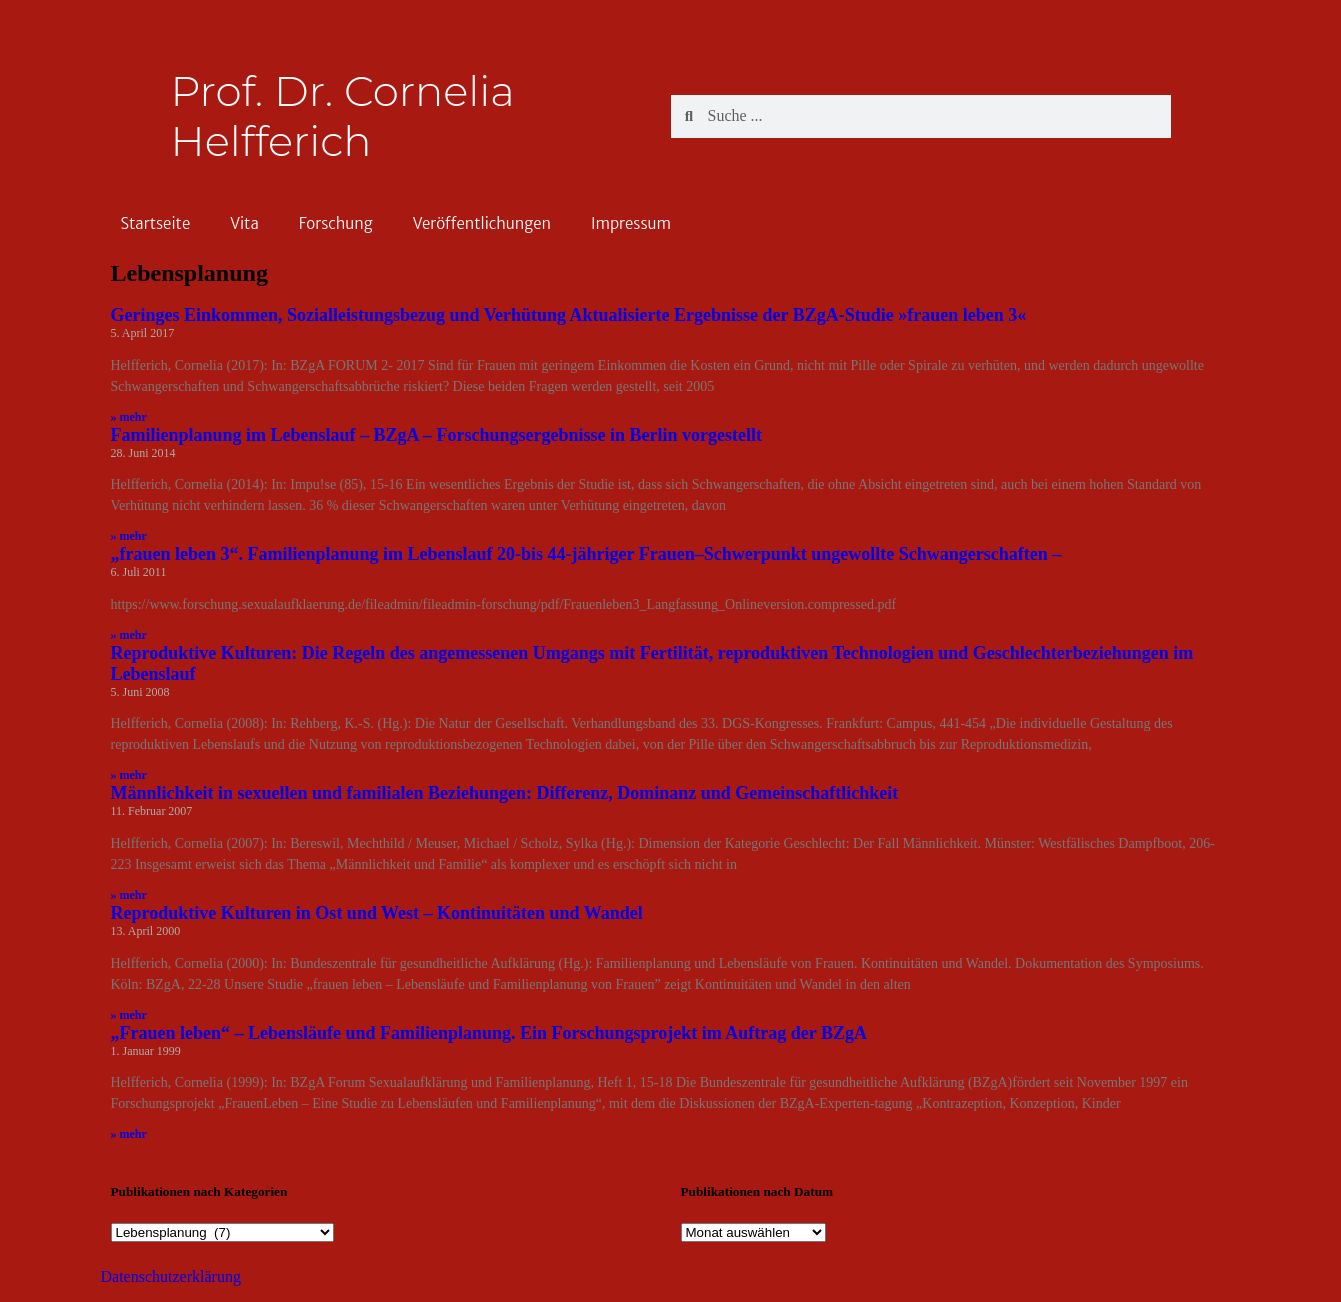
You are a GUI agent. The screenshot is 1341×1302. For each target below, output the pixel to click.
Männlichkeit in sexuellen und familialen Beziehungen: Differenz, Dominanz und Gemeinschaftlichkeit (505, 793)
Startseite (156, 223)
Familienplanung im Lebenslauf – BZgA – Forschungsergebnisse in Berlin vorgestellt (437, 435)
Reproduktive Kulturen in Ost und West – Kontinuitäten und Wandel (377, 913)
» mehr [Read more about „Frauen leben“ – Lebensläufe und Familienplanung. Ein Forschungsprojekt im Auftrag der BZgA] (129, 1134)
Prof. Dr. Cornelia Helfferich (343, 116)
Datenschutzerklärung (171, 1276)
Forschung (336, 223)
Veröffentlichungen (482, 223)
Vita (244, 223)
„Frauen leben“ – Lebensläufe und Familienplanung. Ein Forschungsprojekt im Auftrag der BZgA (489, 1033)
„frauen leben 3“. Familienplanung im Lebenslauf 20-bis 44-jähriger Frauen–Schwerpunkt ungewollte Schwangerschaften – (586, 554)
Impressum (631, 223)
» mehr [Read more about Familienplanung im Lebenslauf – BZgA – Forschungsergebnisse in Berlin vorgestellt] (129, 536)
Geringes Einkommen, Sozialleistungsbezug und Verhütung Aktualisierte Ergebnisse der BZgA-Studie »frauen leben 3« (569, 315)
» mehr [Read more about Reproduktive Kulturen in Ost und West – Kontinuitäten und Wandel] (129, 1015)
